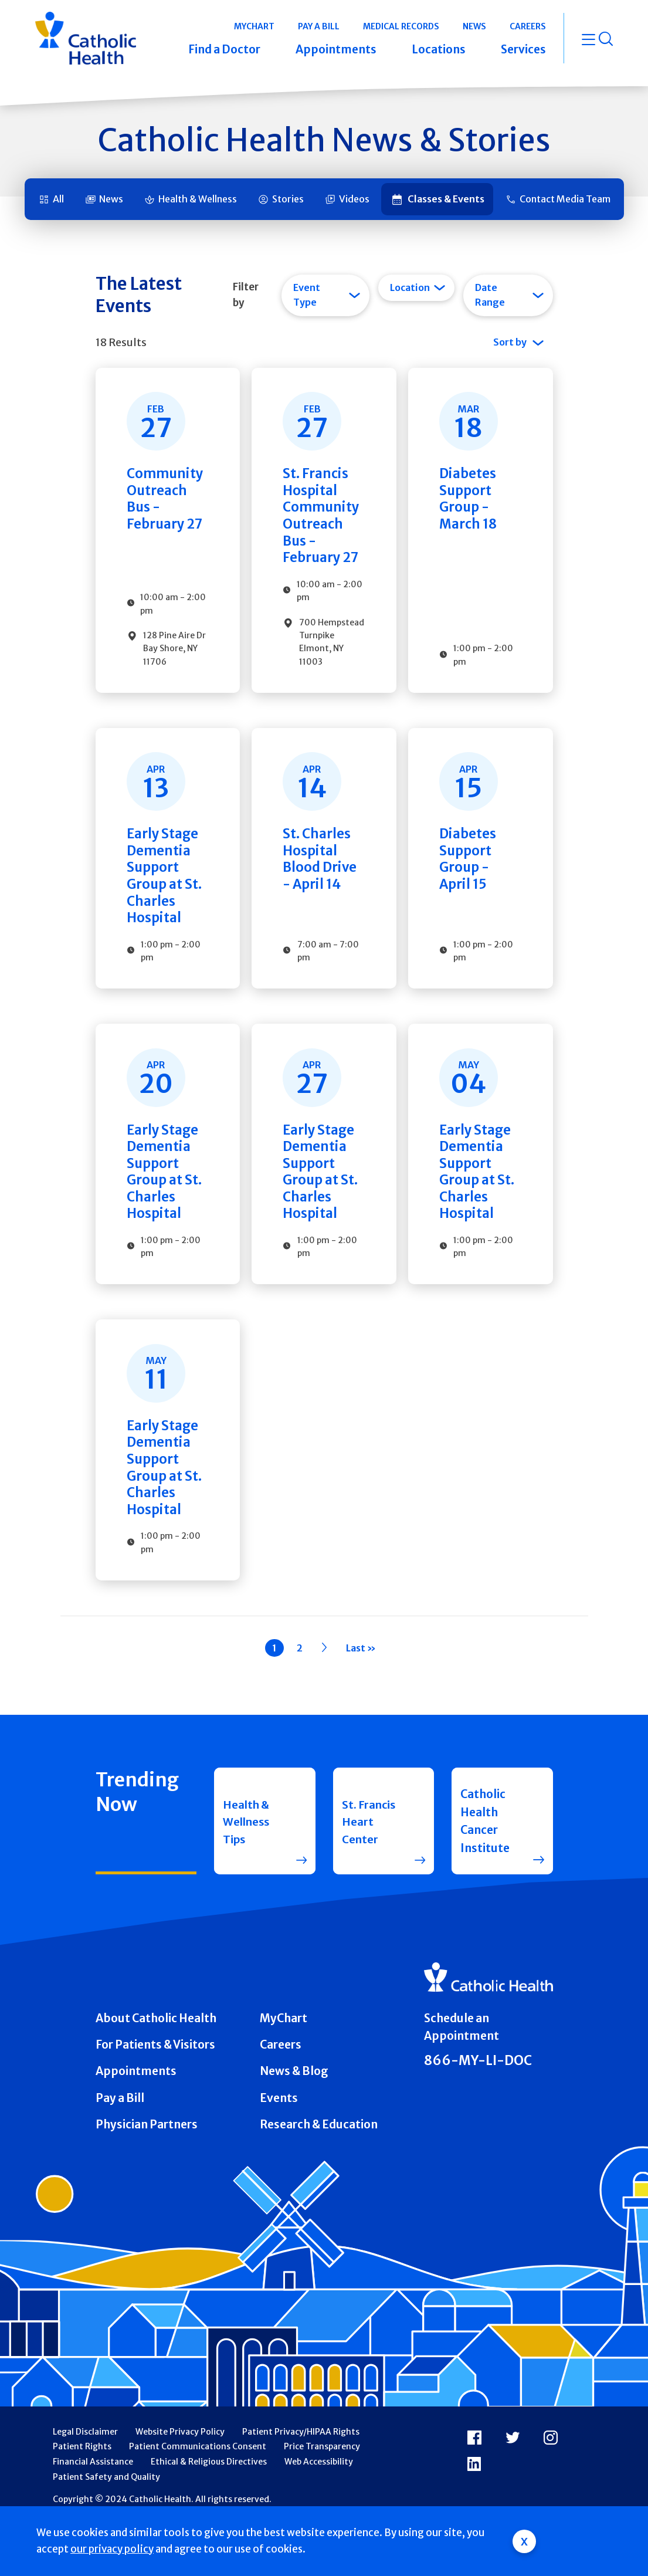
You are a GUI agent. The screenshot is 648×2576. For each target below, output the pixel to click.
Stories (288, 199)
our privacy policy (112, 2549)
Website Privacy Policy (180, 2478)
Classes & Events (446, 199)
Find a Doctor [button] (224, 49)
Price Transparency (322, 2492)
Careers (280, 2091)
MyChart (283, 2064)
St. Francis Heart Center (369, 1867)
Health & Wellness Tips (247, 1867)
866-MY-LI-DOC (478, 2106)
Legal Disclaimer (85, 2478)
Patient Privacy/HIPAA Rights (300, 2478)
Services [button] (523, 49)
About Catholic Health (156, 2064)
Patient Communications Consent (197, 2492)
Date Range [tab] (490, 295)
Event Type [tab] (306, 295)
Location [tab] (410, 287)
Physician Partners (147, 2171)
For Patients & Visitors (155, 2091)
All (58, 199)
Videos (354, 199)
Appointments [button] (336, 49)
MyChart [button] (254, 26)
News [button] (474, 26)
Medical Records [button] (401, 26)
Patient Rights (82, 2492)
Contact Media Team (565, 199)
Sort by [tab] (510, 342)
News (111, 199)
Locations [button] (439, 49)
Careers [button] (528, 26)
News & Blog (294, 2117)
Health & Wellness (197, 199)
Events (279, 2144)
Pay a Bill (120, 2144)
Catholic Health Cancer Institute (485, 1867)
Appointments (136, 2117)
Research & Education (319, 2171)
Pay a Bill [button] (319, 26)
